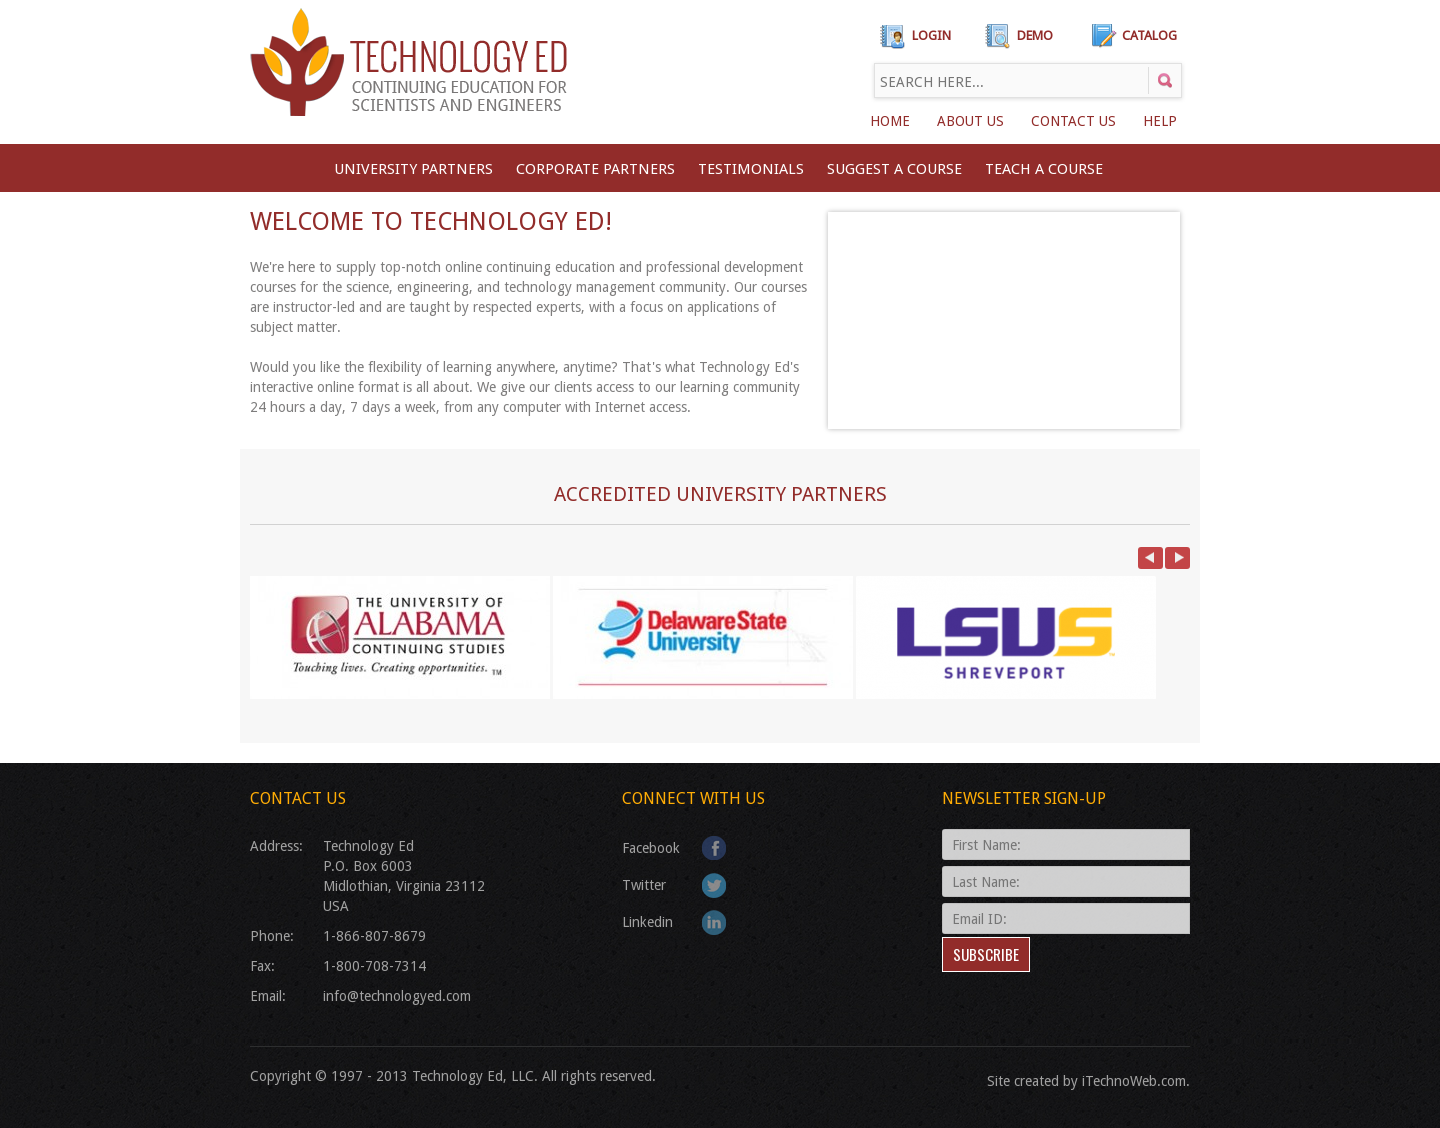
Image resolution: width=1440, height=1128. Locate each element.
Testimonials (751, 169)
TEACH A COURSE (1044, 169)
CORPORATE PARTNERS (595, 169)
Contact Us (1073, 121)
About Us (970, 121)
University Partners (413, 169)
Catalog (1149, 35)
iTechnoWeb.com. (1136, 1081)
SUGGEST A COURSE (894, 169)
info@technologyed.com (397, 996)
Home (890, 121)
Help (1160, 121)
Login (931, 35)
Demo (1035, 35)
